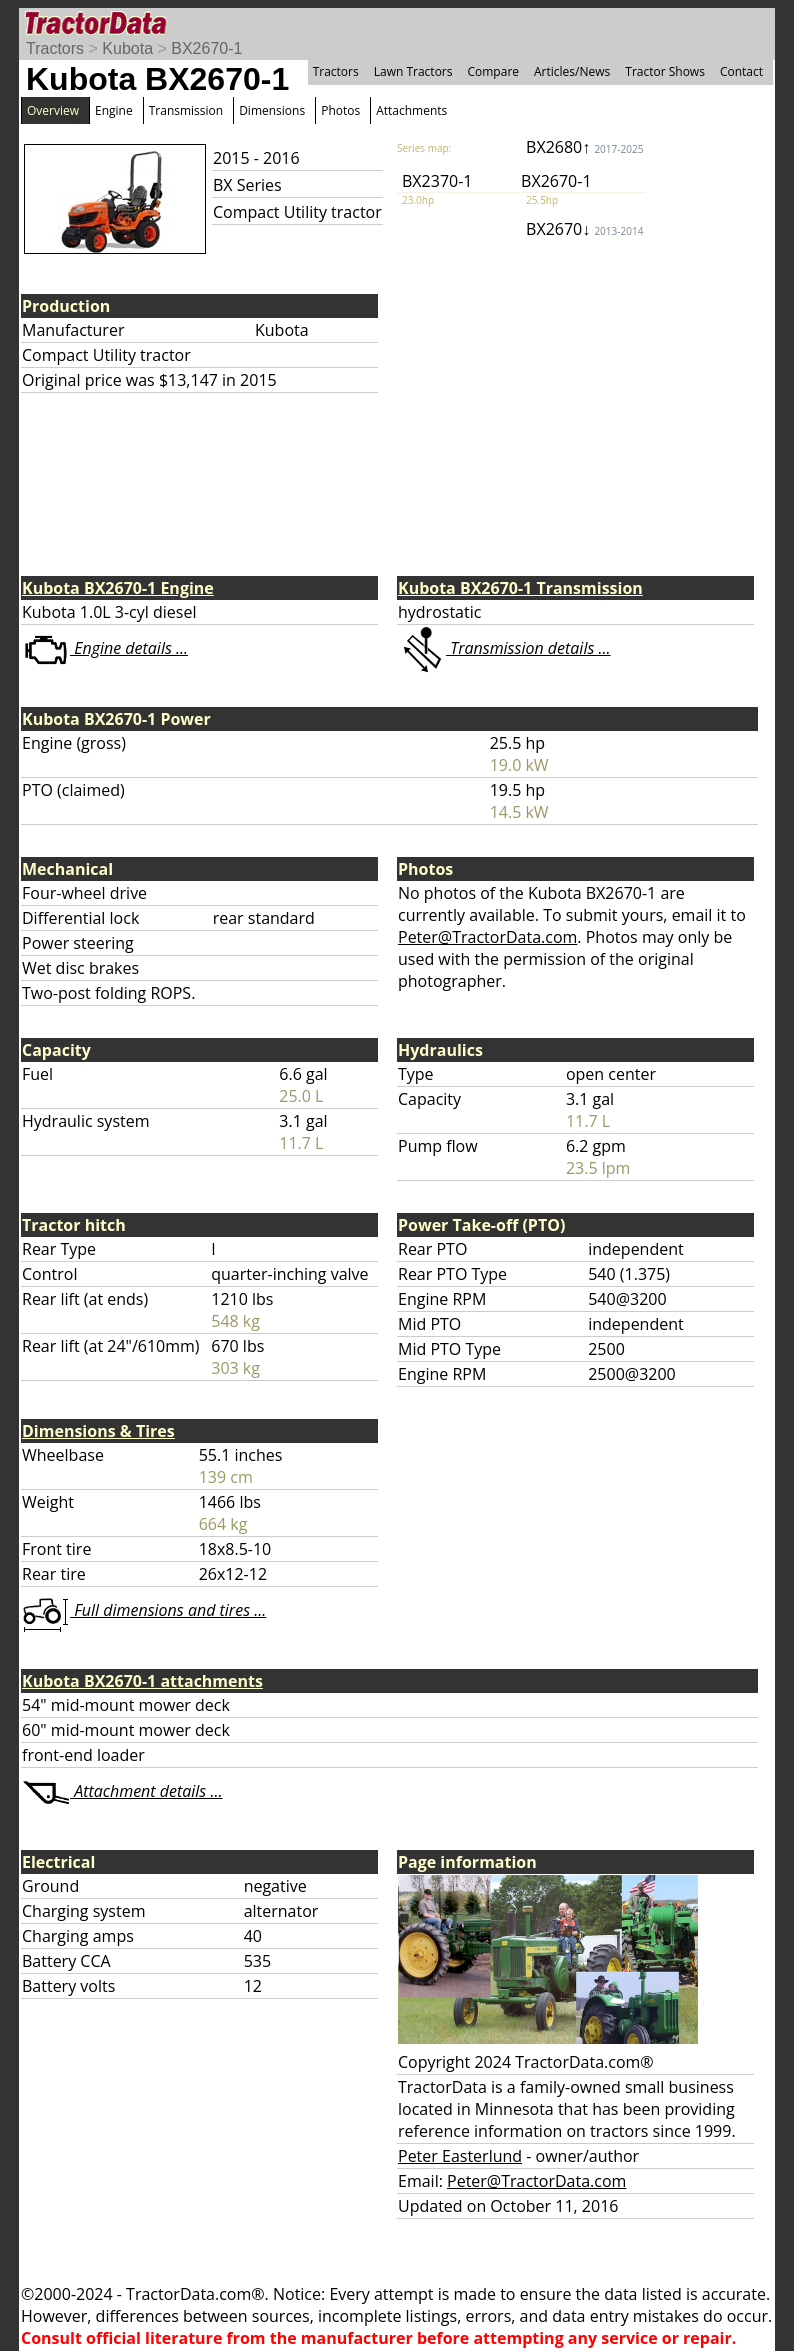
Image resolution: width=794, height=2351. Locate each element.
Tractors (55, 48)
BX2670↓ (584, 229)
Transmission (186, 110)
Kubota (127, 48)
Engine (114, 110)
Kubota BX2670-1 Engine (118, 588)
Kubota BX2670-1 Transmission (520, 588)
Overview (53, 110)
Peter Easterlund (460, 2156)
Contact (741, 71)
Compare (493, 71)
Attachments (411, 110)
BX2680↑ (584, 147)
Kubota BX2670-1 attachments (142, 1681)
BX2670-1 (206, 48)
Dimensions (272, 110)
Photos (340, 110)
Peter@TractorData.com (487, 937)
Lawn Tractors (413, 71)
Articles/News (572, 71)
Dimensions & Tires (98, 1431)
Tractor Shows (665, 71)
